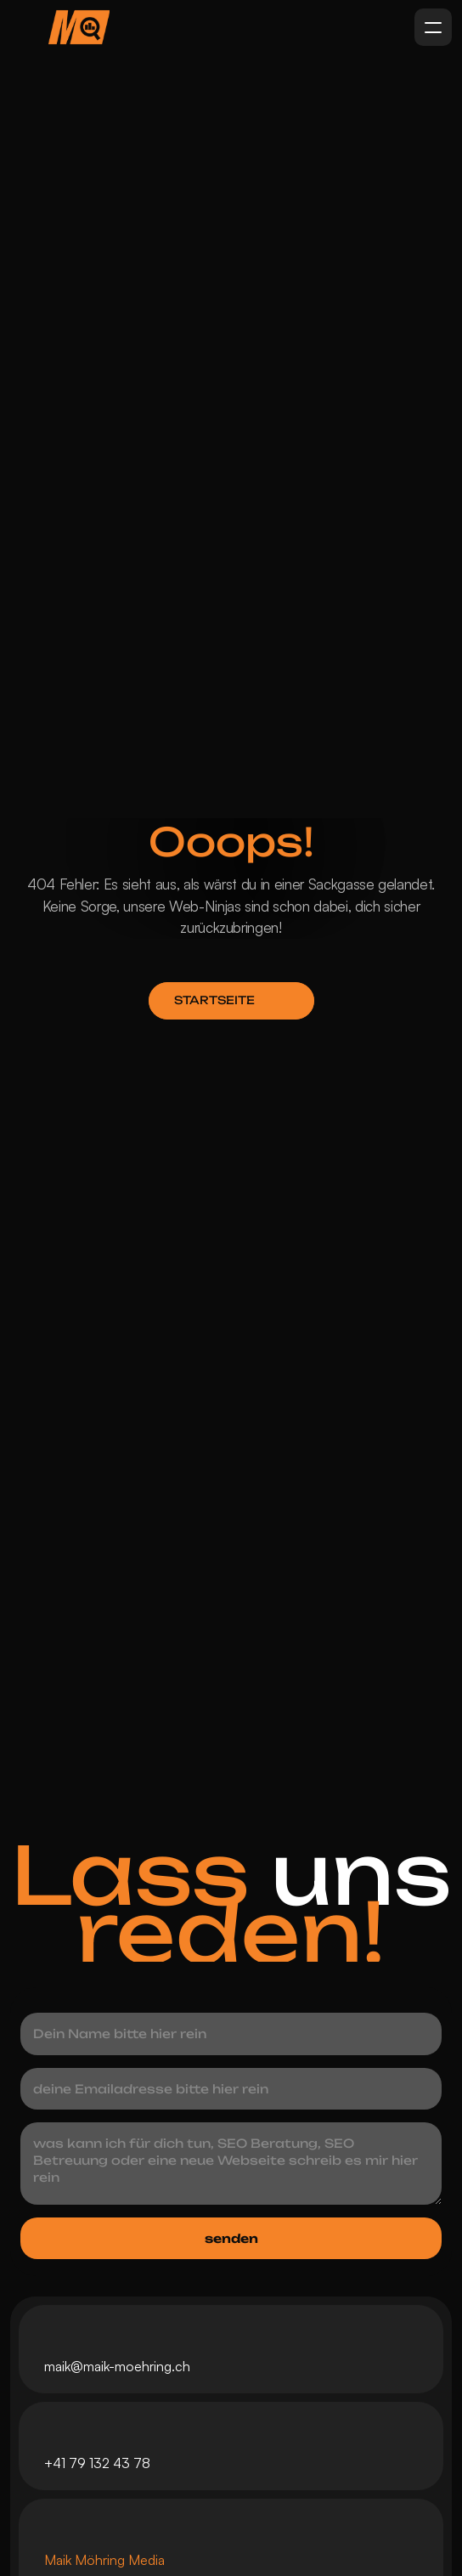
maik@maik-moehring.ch (117, 2366)
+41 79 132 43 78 (97, 2463)
